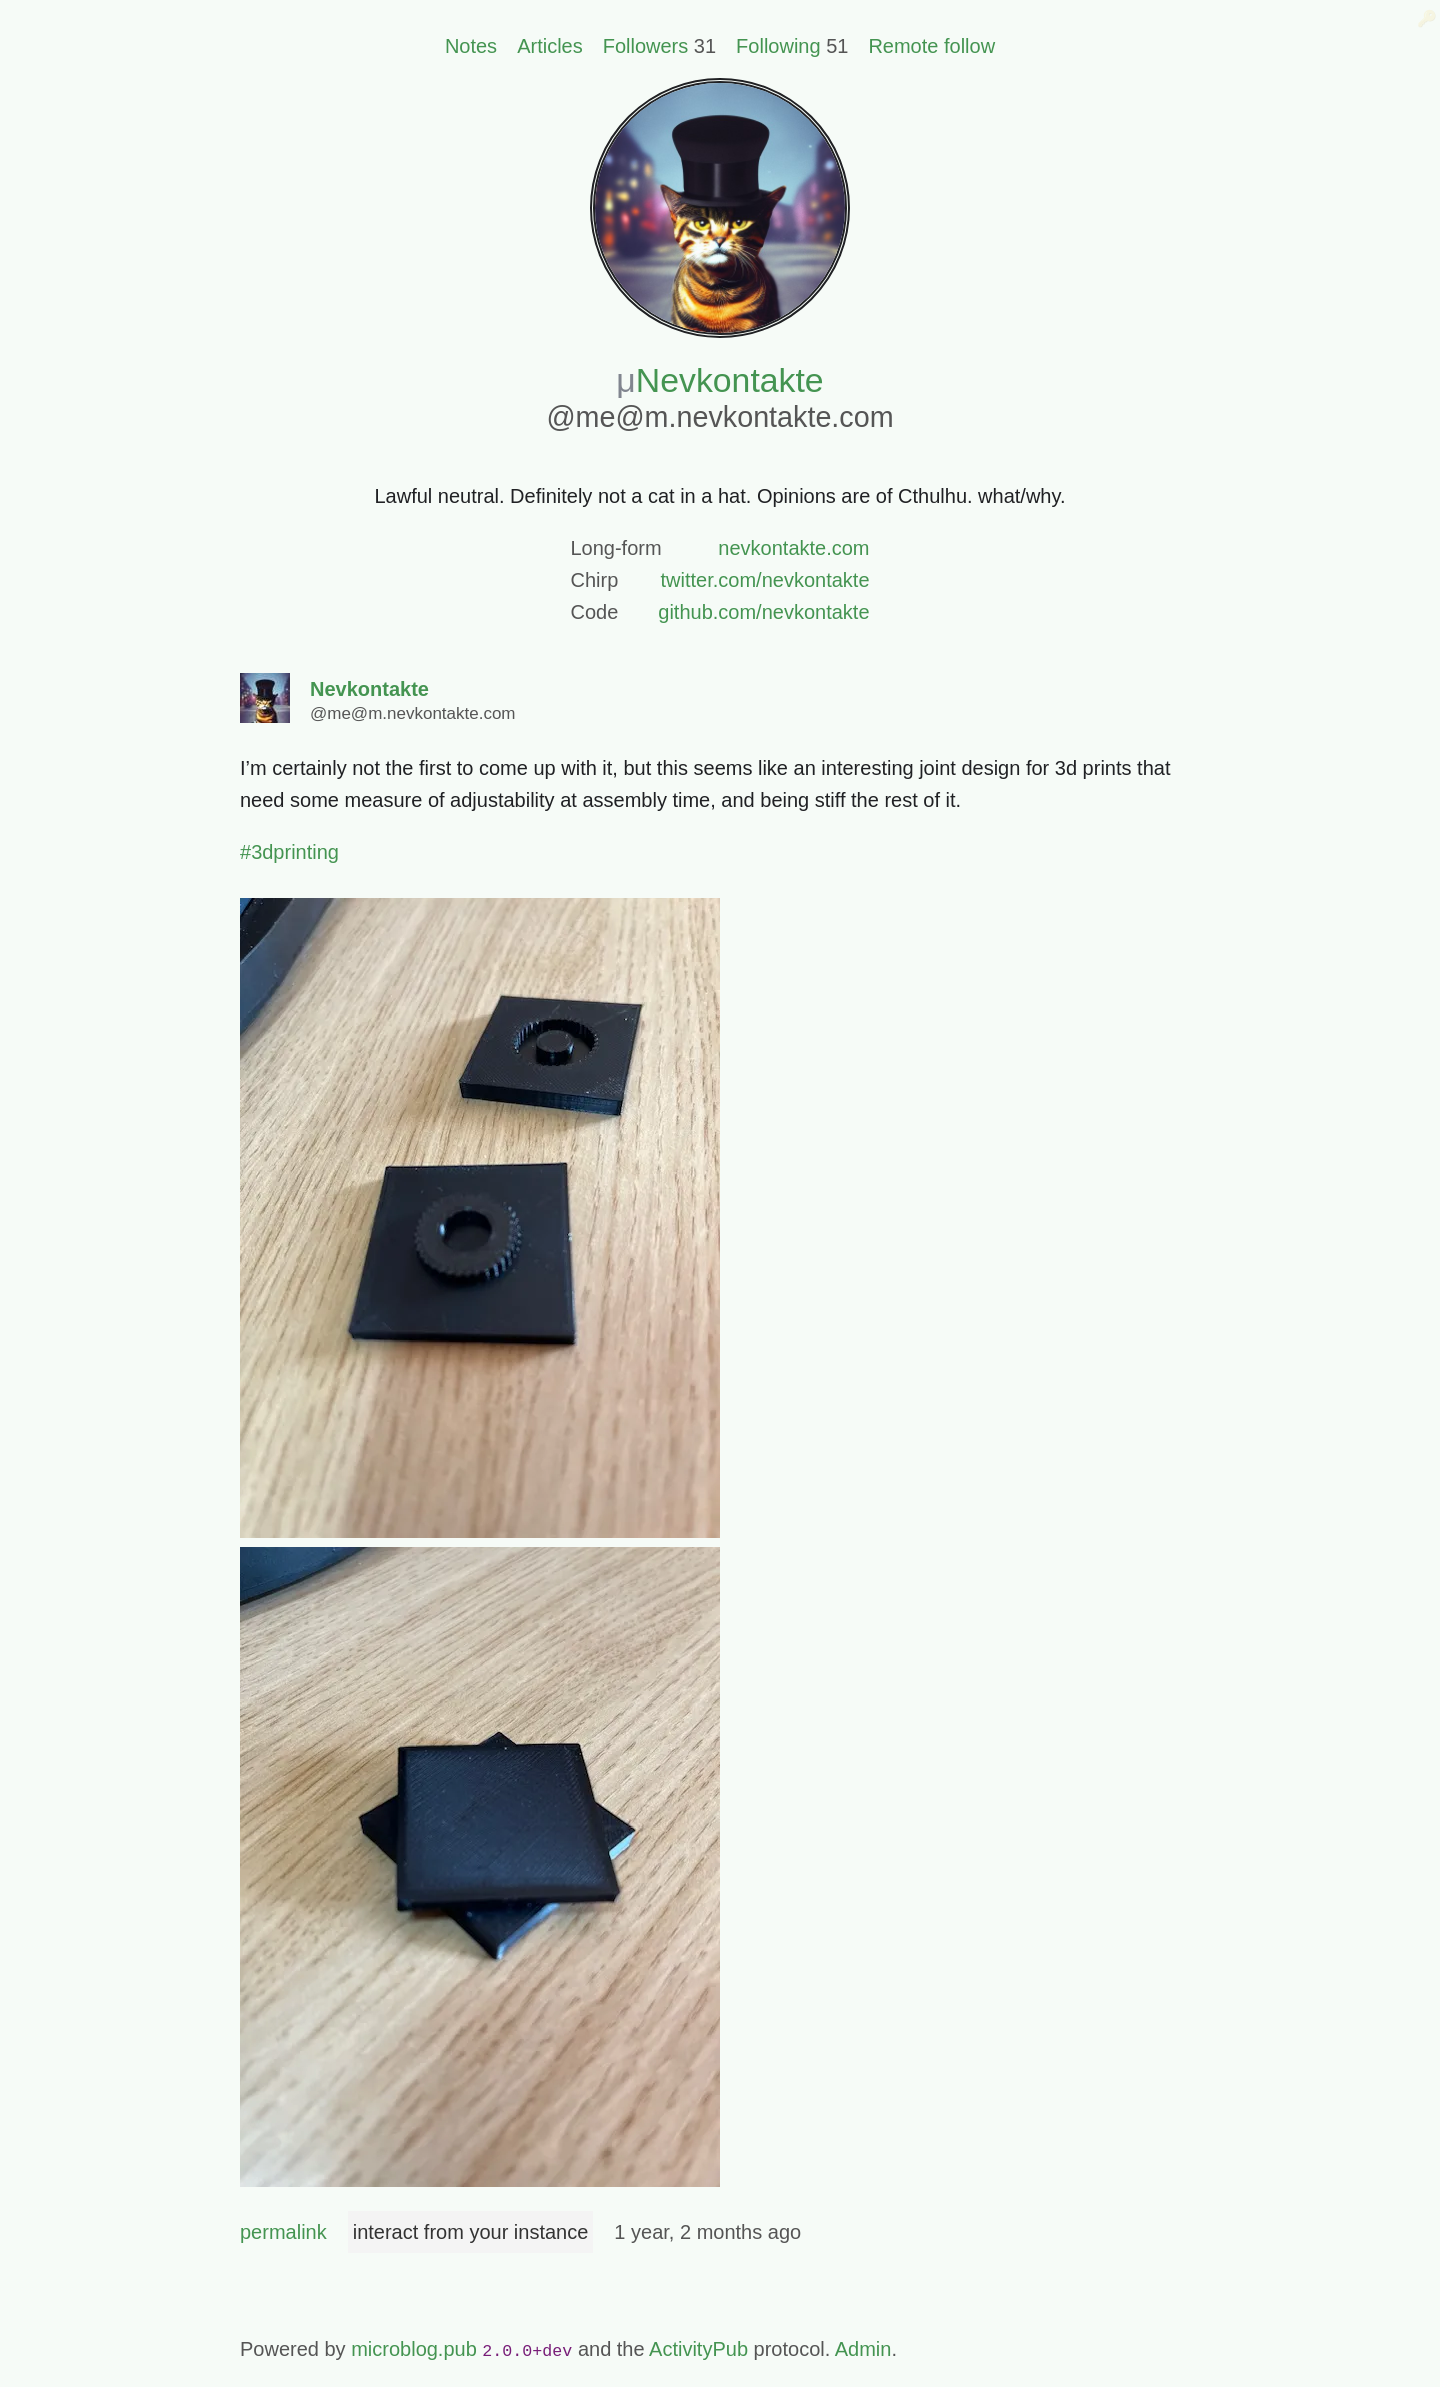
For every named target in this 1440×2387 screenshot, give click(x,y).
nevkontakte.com (793, 548)
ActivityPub (698, 2349)
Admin (863, 2349)
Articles (550, 46)
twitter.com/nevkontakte (765, 580)
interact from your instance (471, 2232)
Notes (471, 46)
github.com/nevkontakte (763, 612)
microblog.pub (414, 2349)
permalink (283, 2232)
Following (778, 46)
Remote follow (931, 46)
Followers (646, 46)
